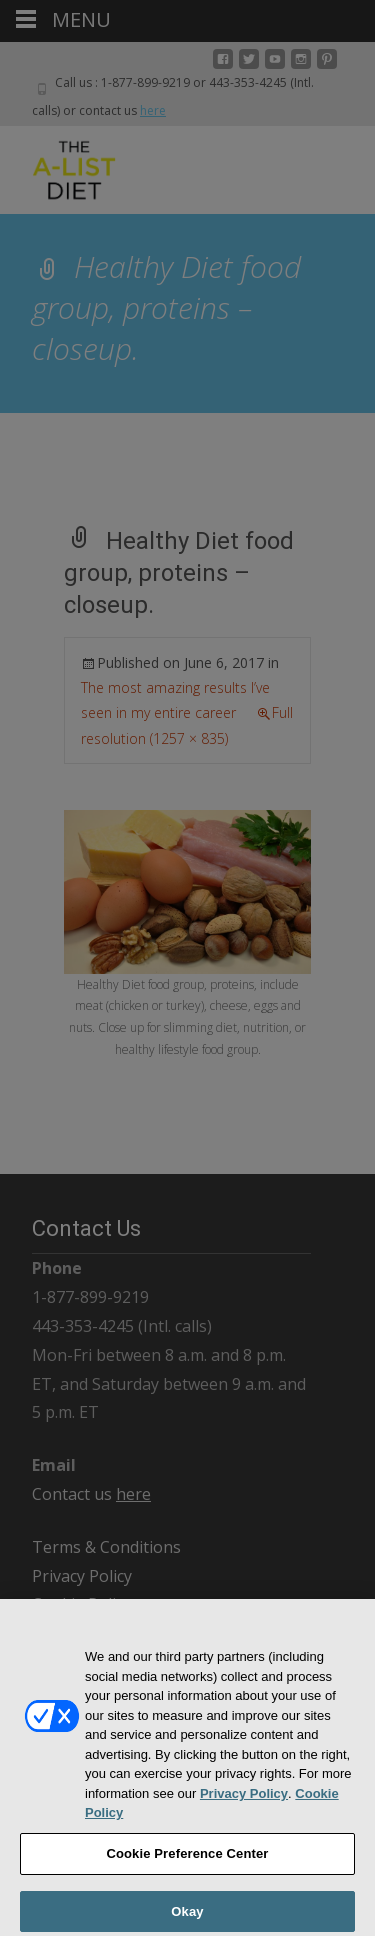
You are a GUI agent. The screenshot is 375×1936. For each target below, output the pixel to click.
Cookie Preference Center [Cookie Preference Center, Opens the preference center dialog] (187, 1859)
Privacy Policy (244, 1799)
